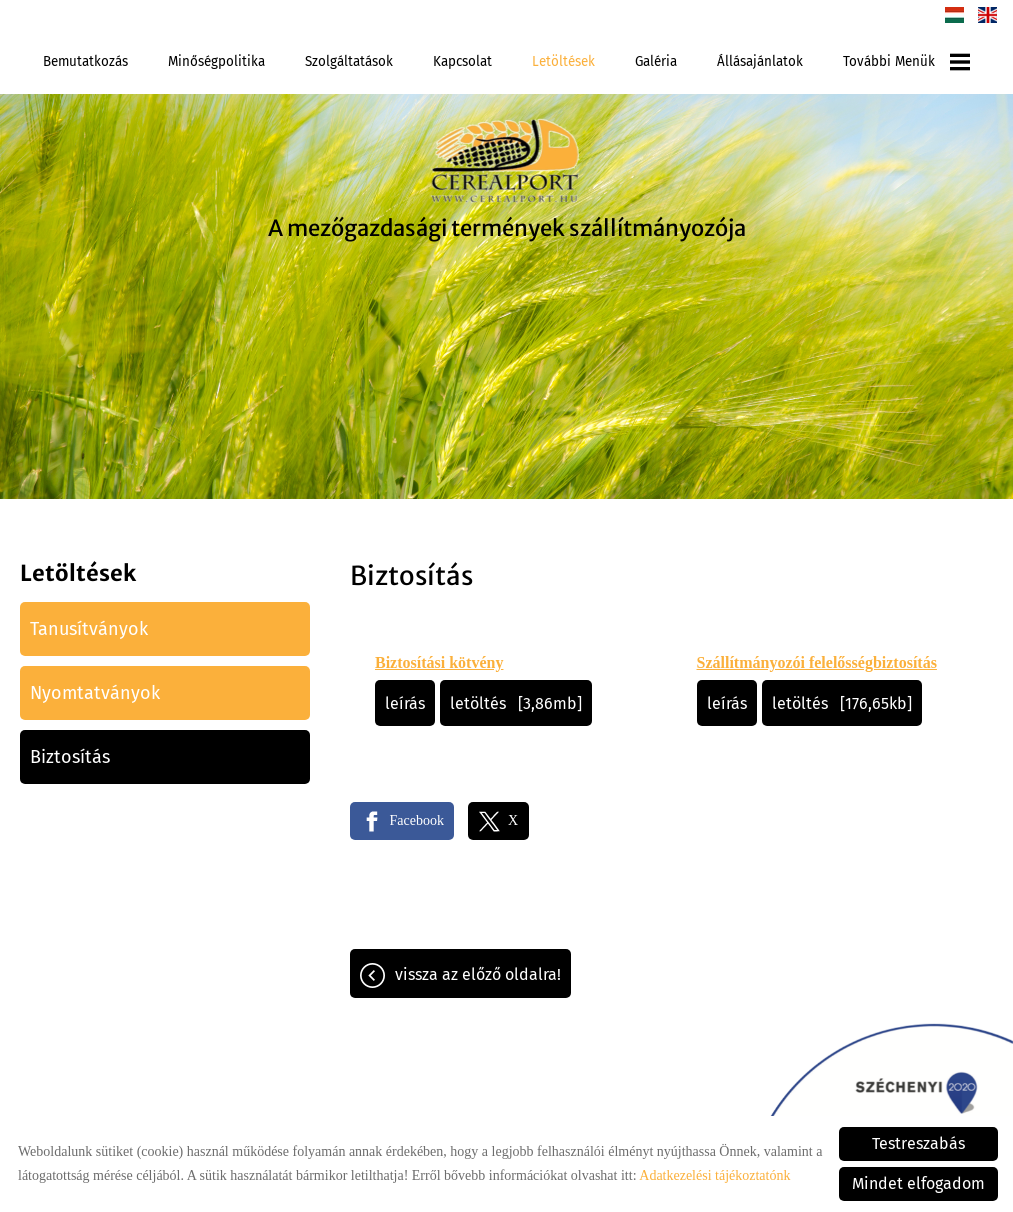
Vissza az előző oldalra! (478, 974)
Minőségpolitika (216, 61)
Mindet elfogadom (918, 1183)
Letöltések (563, 61)
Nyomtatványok (95, 693)
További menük (906, 62)
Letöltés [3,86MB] (516, 703)
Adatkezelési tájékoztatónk (714, 1175)
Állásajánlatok (760, 61)
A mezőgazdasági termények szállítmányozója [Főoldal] (507, 228)
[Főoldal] (507, 164)
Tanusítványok (89, 629)
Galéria (656, 61)
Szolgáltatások (349, 61)
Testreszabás (918, 1143)
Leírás (405, 703)
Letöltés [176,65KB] (842, 703)
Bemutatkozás (85, 61)
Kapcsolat (462, 61)
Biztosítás (70, 757)
